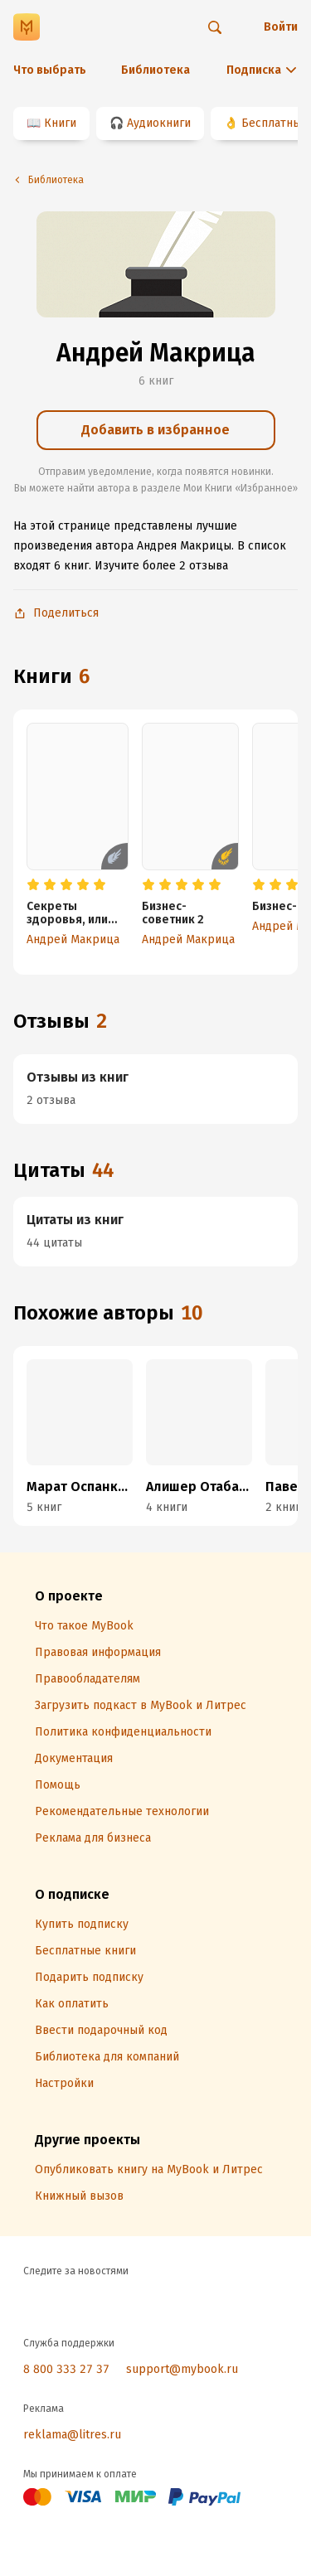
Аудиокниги (159, 123)
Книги (60, 123)
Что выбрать (49, 70)
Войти (281, 27)
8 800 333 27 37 (66, 2369)
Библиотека (155, 70)
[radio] (33, 885)
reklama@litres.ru (72, 2435)
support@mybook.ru (182, 2369)
